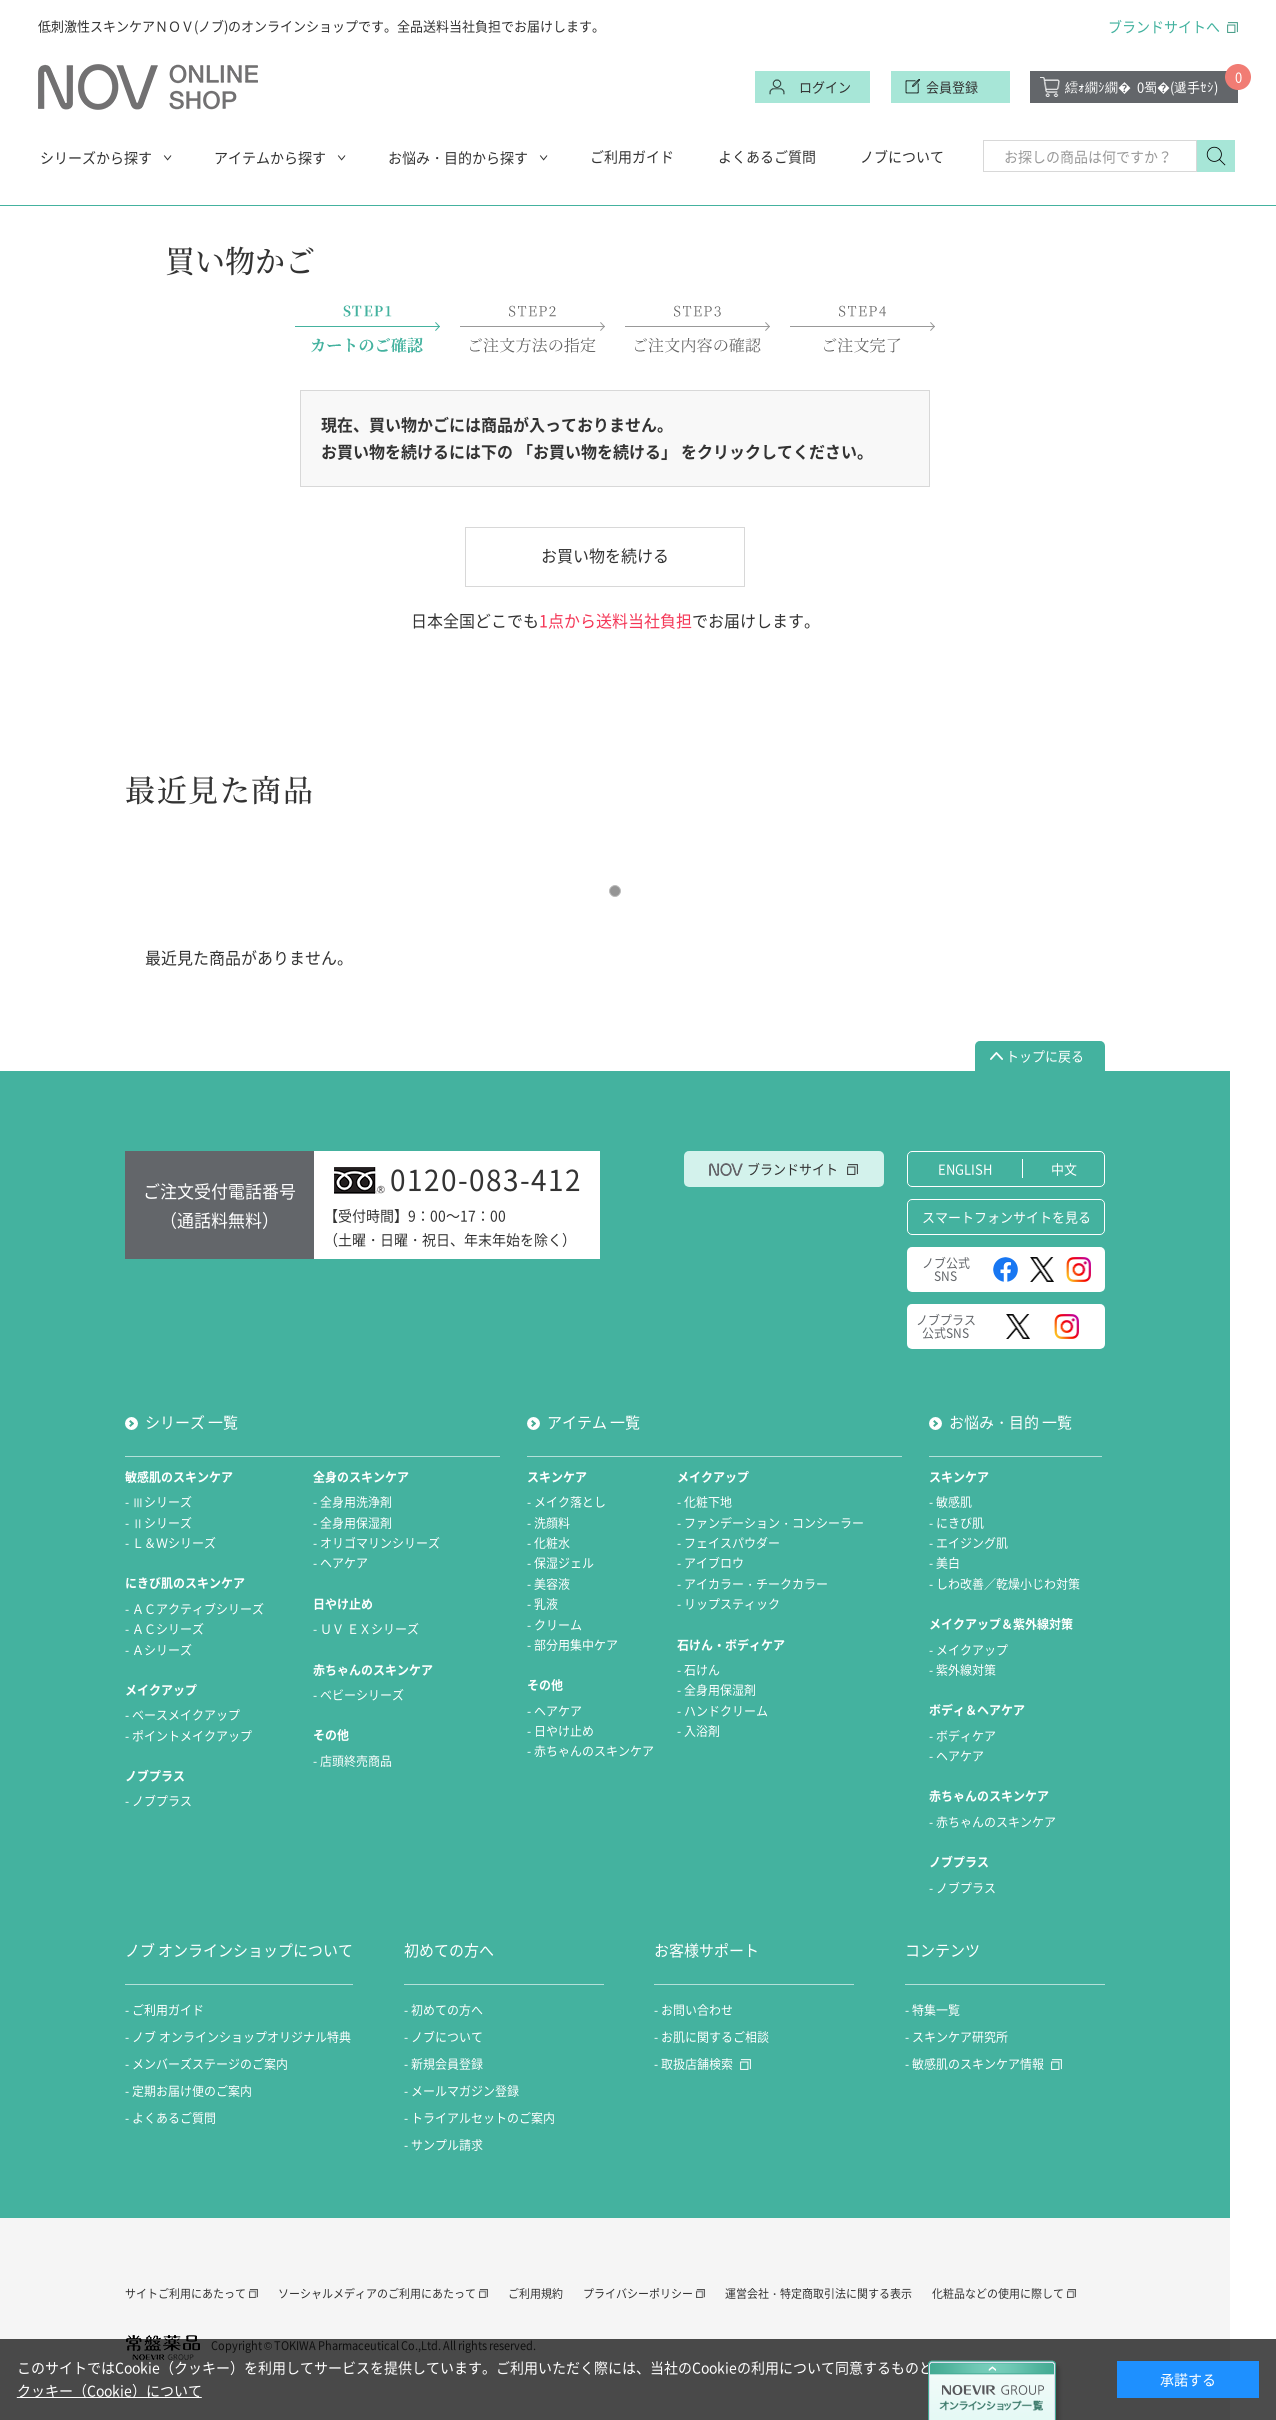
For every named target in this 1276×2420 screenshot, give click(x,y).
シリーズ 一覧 (191, 1422)
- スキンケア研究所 (956, 2037)
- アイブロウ (710, 1563)
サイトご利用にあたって (185, 2293)
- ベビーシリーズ (358, 1695)
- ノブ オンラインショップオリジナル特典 (238, 2037)
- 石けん (698, 1670)
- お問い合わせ (693, 2010)
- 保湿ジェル (560, 1563)
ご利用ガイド (632, 156)
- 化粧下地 (704, 1502)
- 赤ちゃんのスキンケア (590, 1751)
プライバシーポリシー (638, 2293)
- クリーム (554, 1625)
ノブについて (902, 156)
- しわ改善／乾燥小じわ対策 (1004, 1584)
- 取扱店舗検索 (693, 2064)
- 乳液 (542, 1604)
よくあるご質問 (767, 156)
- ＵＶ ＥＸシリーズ (366, 1629)
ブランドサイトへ (1164, 26)
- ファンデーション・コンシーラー (770, 1523)
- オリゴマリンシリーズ (376, 1543)
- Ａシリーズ (158, 1650)
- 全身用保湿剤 (352, 1523)
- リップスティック (728, 1604)
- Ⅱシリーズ (158, 1523)
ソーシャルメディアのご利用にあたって (377, 2293)
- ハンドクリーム (722, 1711)
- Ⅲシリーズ (158, 1502)
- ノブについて (443, 2037)
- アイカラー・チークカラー (752, 1584)
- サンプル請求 (443, 2145)
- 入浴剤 (698, 1731)
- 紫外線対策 (962, 1670)
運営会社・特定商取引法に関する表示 (818, 2293)
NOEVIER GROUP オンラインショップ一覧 (995, 2390)
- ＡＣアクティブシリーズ (194, 1609)
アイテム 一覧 (593, 1422)
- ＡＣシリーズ (164, 1629)
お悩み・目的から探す (458, 157)
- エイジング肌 (968, 1543)
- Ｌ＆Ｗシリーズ (170, 1543)
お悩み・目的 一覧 (1010, 1422)
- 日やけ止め (560, 1731)
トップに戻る (1045, 1055)
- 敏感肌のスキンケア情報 (974, 2064)
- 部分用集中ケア (572, 1645)
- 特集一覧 (932, 2010)
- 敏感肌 (950, 1502)
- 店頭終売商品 (352, 1761)
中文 (1064, 1168)
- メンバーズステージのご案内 (206, 2064)
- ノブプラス (158, 1801)
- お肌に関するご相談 (711, 2037)
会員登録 (952, 86)
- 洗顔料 (548, 1523)
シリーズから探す (96, 157)
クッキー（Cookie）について (109, 2390)
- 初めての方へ (443, 2010)
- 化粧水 (548, 1543)
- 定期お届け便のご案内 (188, 2091)
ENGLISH (965, 1168)
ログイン (825, 86)
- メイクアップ (968, 1650)
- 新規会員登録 (443, 2064)
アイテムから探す (270, 157)
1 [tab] (615, 891)
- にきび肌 (956, 1523)
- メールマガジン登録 (461, 2091)
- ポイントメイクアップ (188, 1736)
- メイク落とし (566, 1502)
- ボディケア (962, 1736)
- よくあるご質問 (170, 2118)
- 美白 (944, 1563)
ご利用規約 (535, 2293)
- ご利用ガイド (164, 2010)
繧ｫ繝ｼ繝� (1141, 86)
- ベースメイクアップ (182, 1715)
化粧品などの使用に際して (998, 2293)
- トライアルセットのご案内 (479, 2118)
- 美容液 (548, 1584)
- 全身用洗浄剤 (352, 1502)
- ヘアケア (340, 1563)
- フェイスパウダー (728, 1543)
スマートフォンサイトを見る (1006, 1216)
